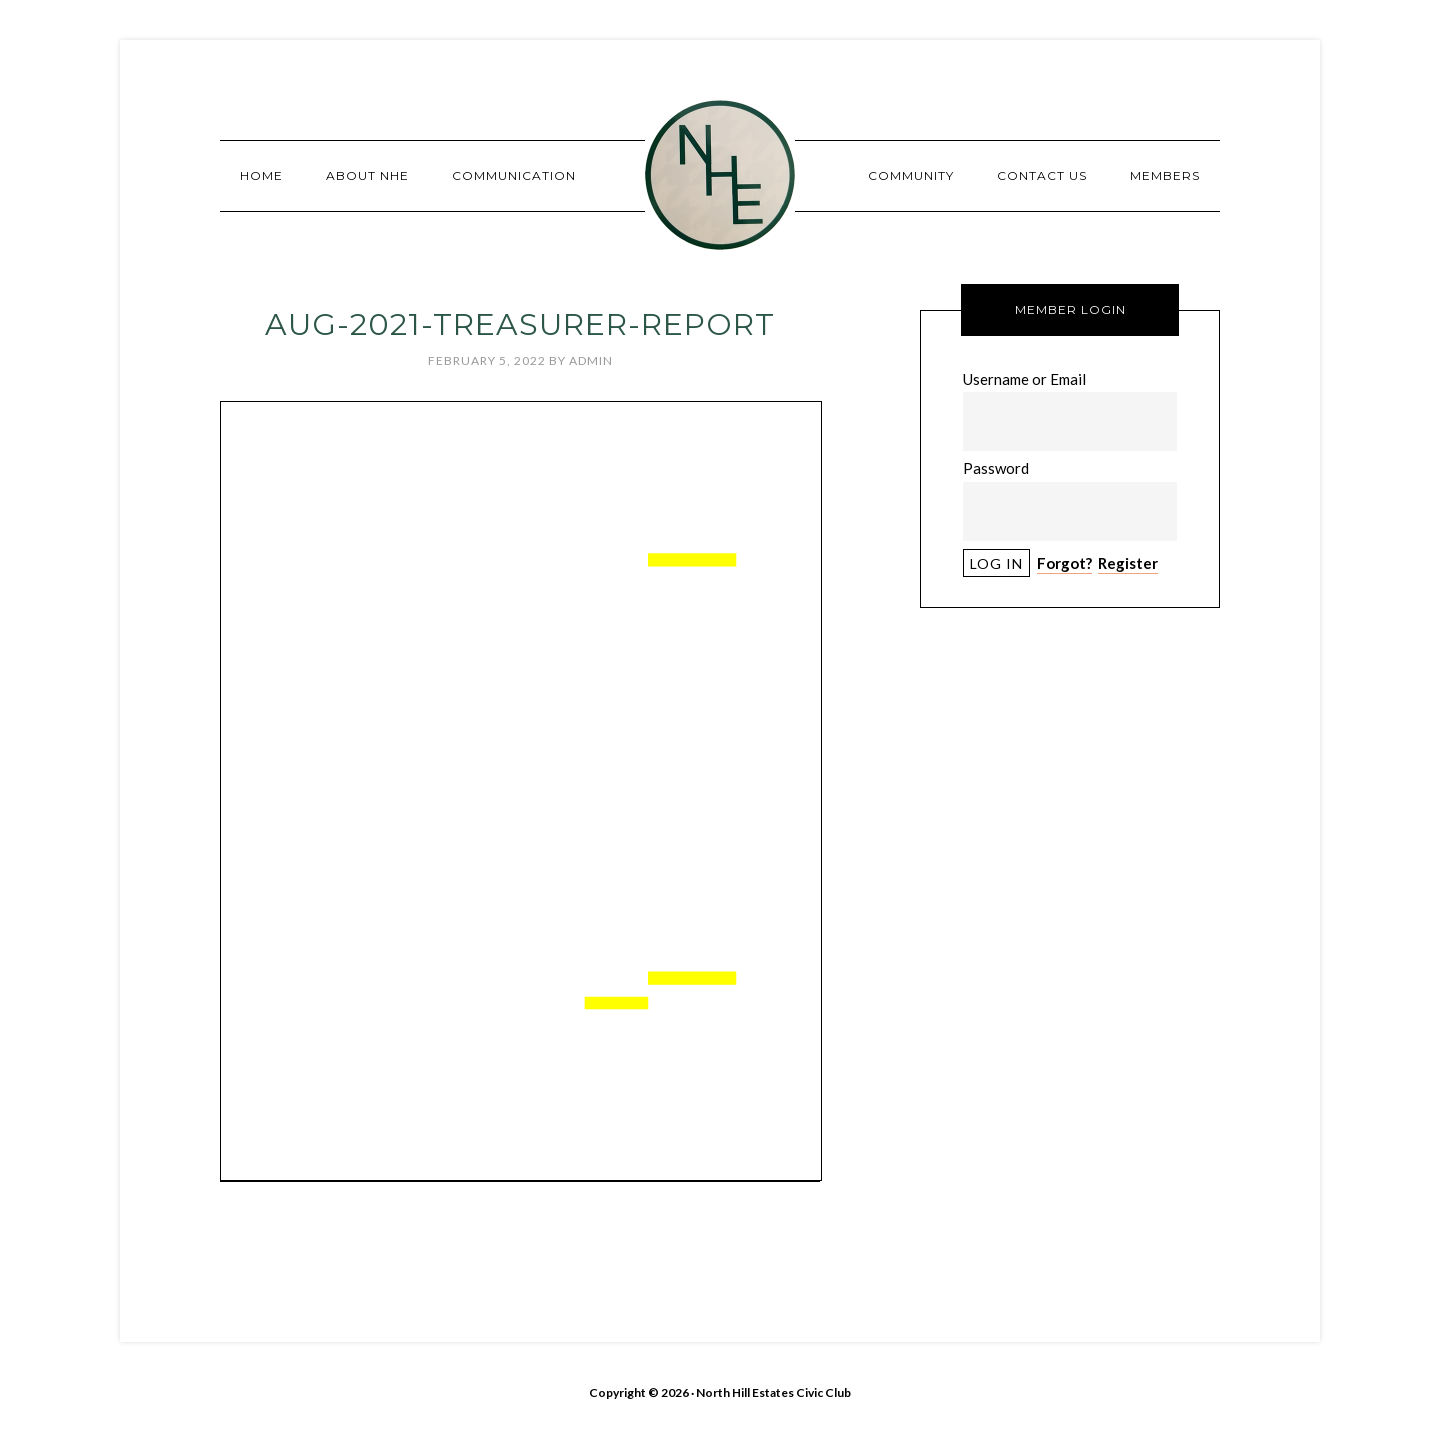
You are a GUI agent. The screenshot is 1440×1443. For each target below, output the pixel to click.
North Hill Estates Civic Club (720, 175)
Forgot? (1064, 563)
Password (996, 468)
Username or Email (1024, 379)
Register (1128, 563)
